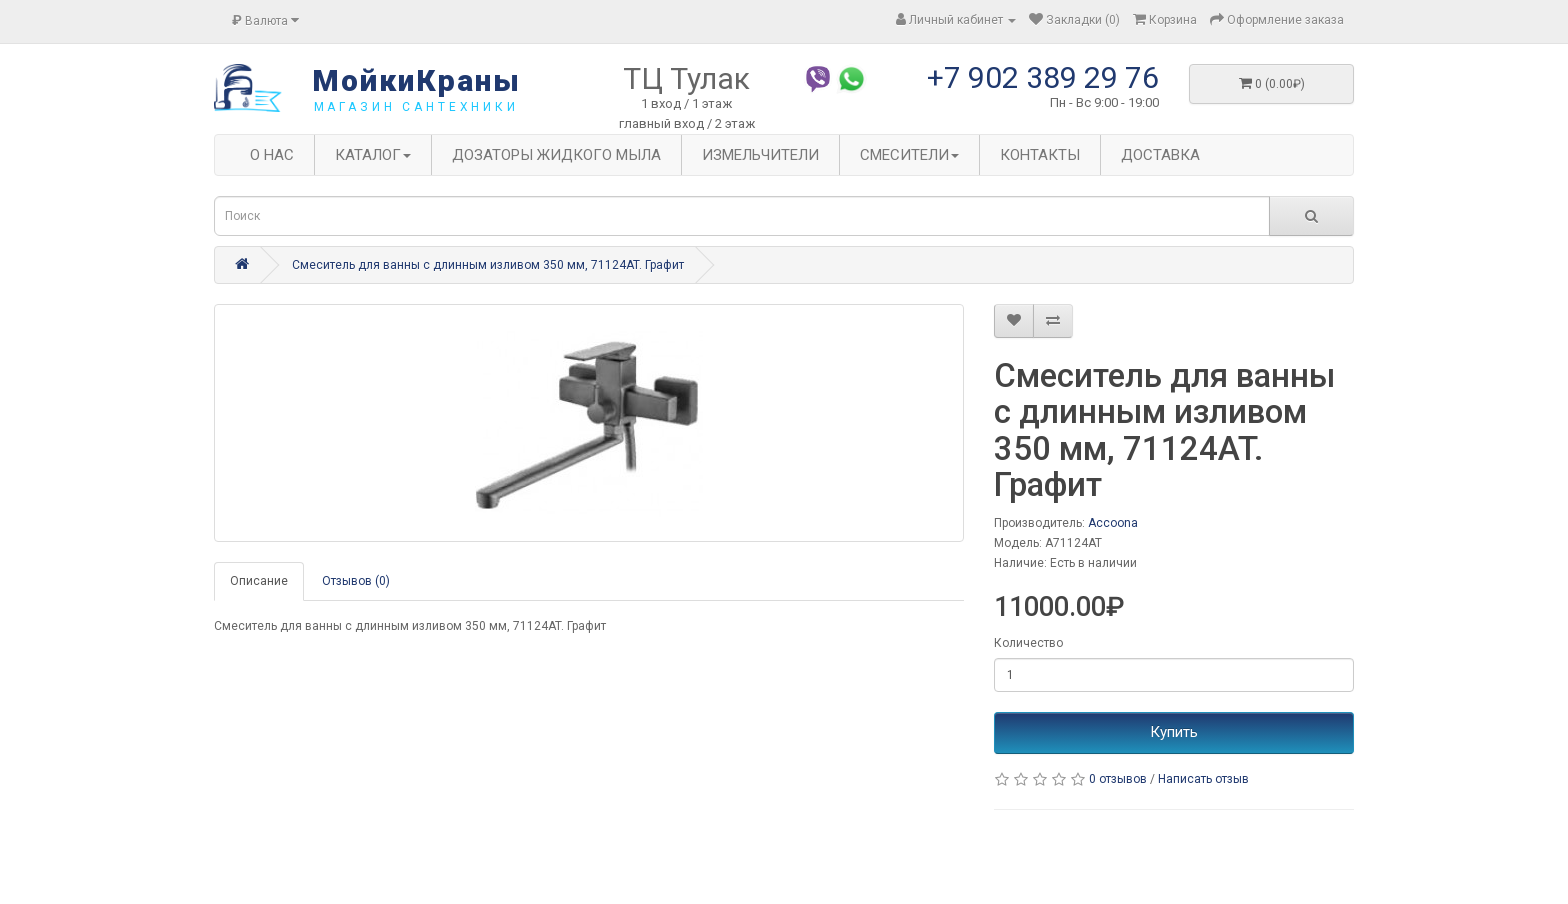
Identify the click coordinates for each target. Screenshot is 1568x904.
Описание (259, 581)
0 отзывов (1118, 779)
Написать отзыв (1203, 779)
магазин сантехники (416, 107)
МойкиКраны (416, 80)
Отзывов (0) (356, 581)
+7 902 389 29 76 (1043, 77)
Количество (1028, 643)
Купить (1174, 732)
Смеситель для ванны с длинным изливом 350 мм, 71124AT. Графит (488, 265)
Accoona (1113, 523)
